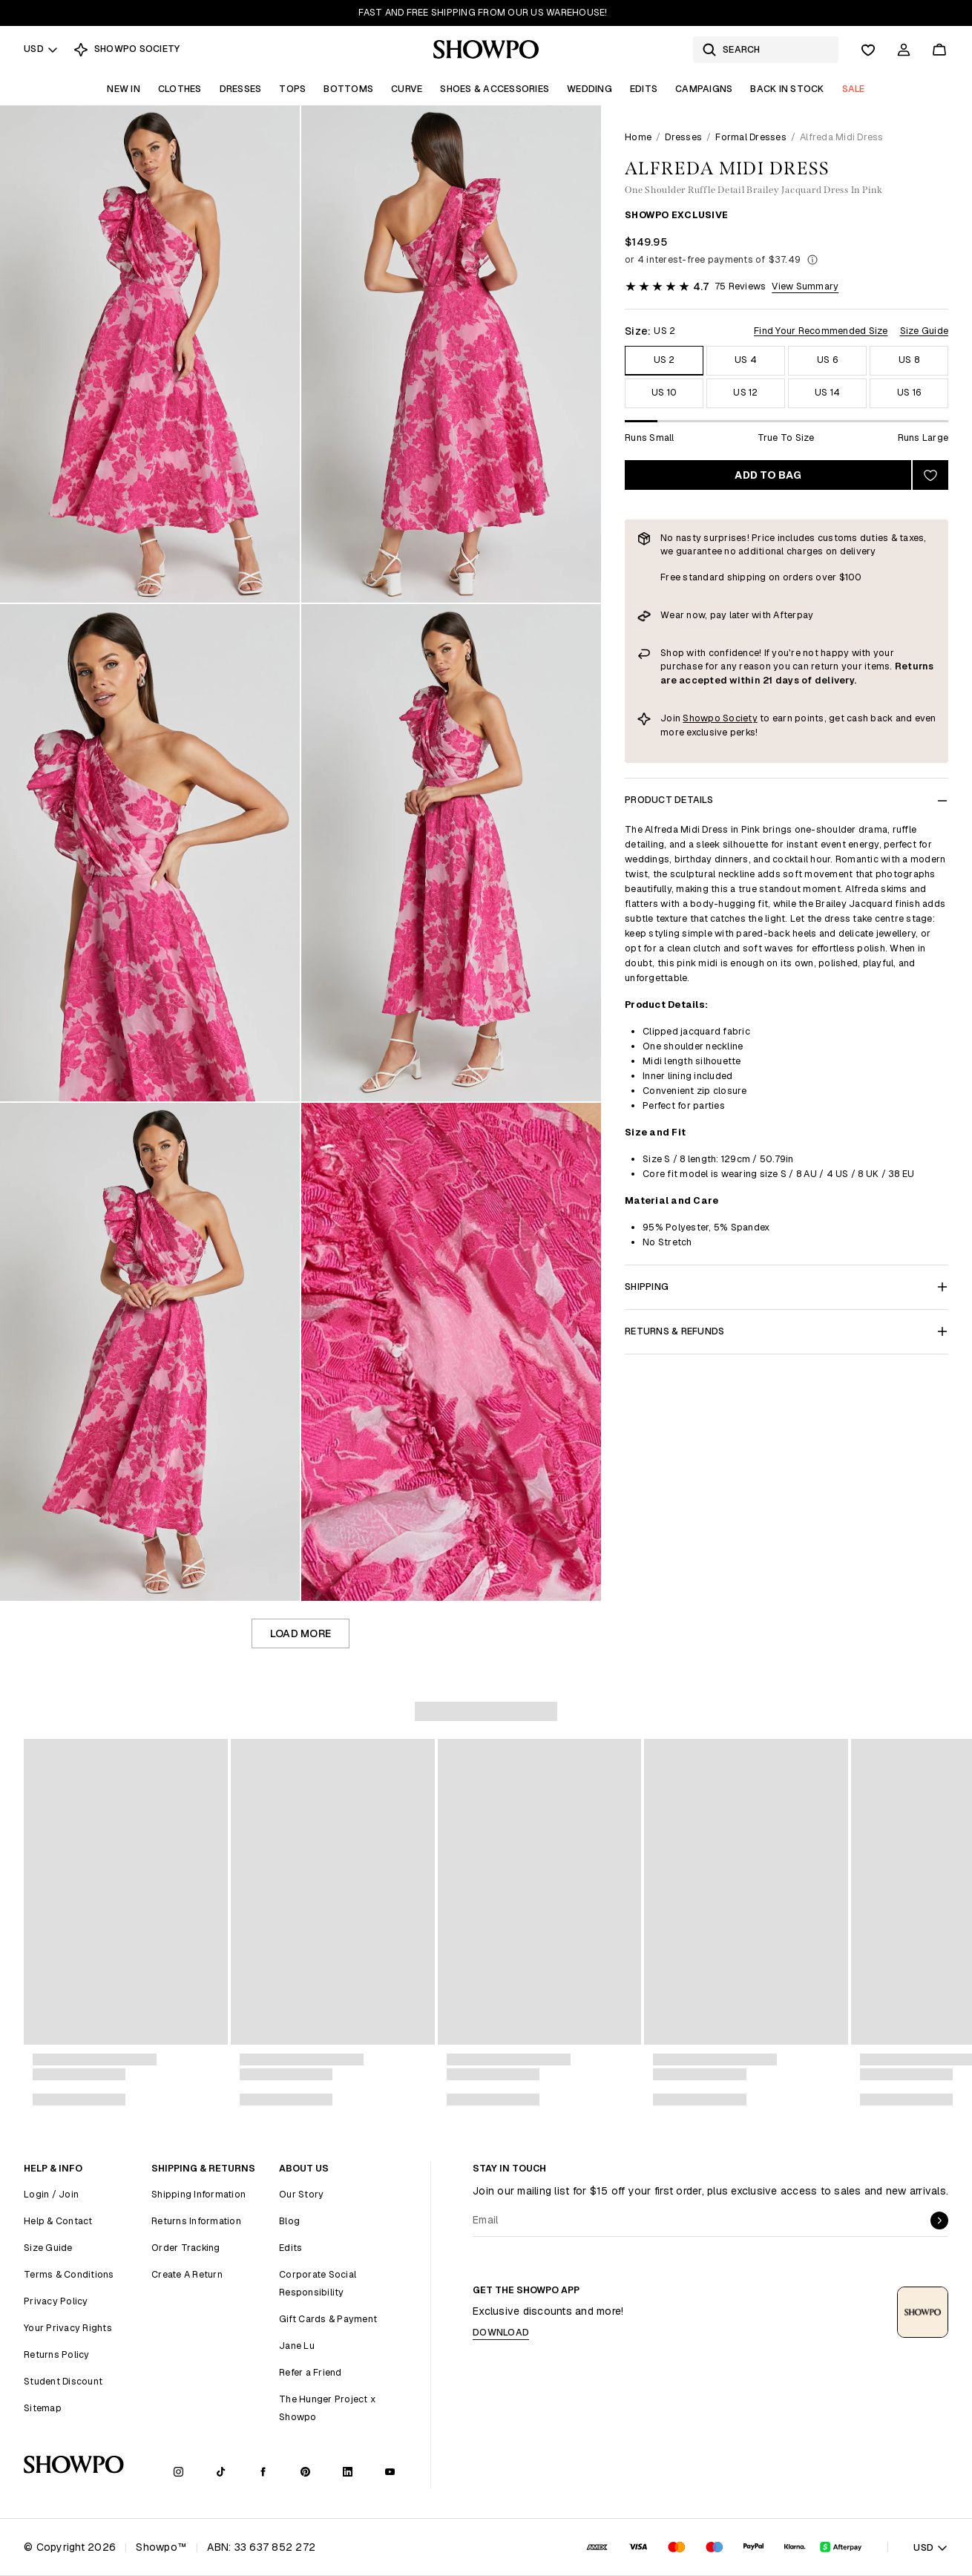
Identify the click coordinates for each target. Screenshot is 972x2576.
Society (740, 718)
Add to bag (768, 475)
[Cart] (939, 50)
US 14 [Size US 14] (827, 392)
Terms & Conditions (69, 2274)
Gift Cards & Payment (328, 2319)
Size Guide (924, 330)
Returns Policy (57, 2354)
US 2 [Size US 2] (664, 359)
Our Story (301, 2194)
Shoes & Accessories (494, 88)
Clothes (180, 88)
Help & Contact (58, 2221)
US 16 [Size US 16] (909, 392)
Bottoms (348, 88)
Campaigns (703, 88)
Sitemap (43, 2408)
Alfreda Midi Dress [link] (842, 137)
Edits (643, 88)
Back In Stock (787, 88)
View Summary (805, 286)
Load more (300, 1633)
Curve (406, 88)
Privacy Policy (56, 2301)
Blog (289, 2221)
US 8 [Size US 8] (909, 359)
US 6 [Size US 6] (827, 359)
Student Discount (63, 2381)
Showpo (703, 718)
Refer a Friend (310, 2372)
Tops (292, 88)
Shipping (786, 1286)
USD (41, 48)
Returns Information (196, 2221)
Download (501, 2332)
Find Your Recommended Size (821, 330)
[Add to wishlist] (930, 475)
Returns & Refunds (786, 1331)
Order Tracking (185, 2247)
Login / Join (51, 2194)
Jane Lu (297, 2345)
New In (123, 88)
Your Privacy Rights (68, 2327)
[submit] (939, 2220)
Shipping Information (198, 2194)
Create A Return (187, 2274)
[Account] (904, 50)
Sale (853, 88)
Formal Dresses (751, 137)
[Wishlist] (868, 50)
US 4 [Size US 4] (746, 359)
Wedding (589, 88)
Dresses (241, 88)
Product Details (786, 799)
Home (638, 137)
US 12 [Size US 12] (745, 392)
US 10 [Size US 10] (664, 392)
